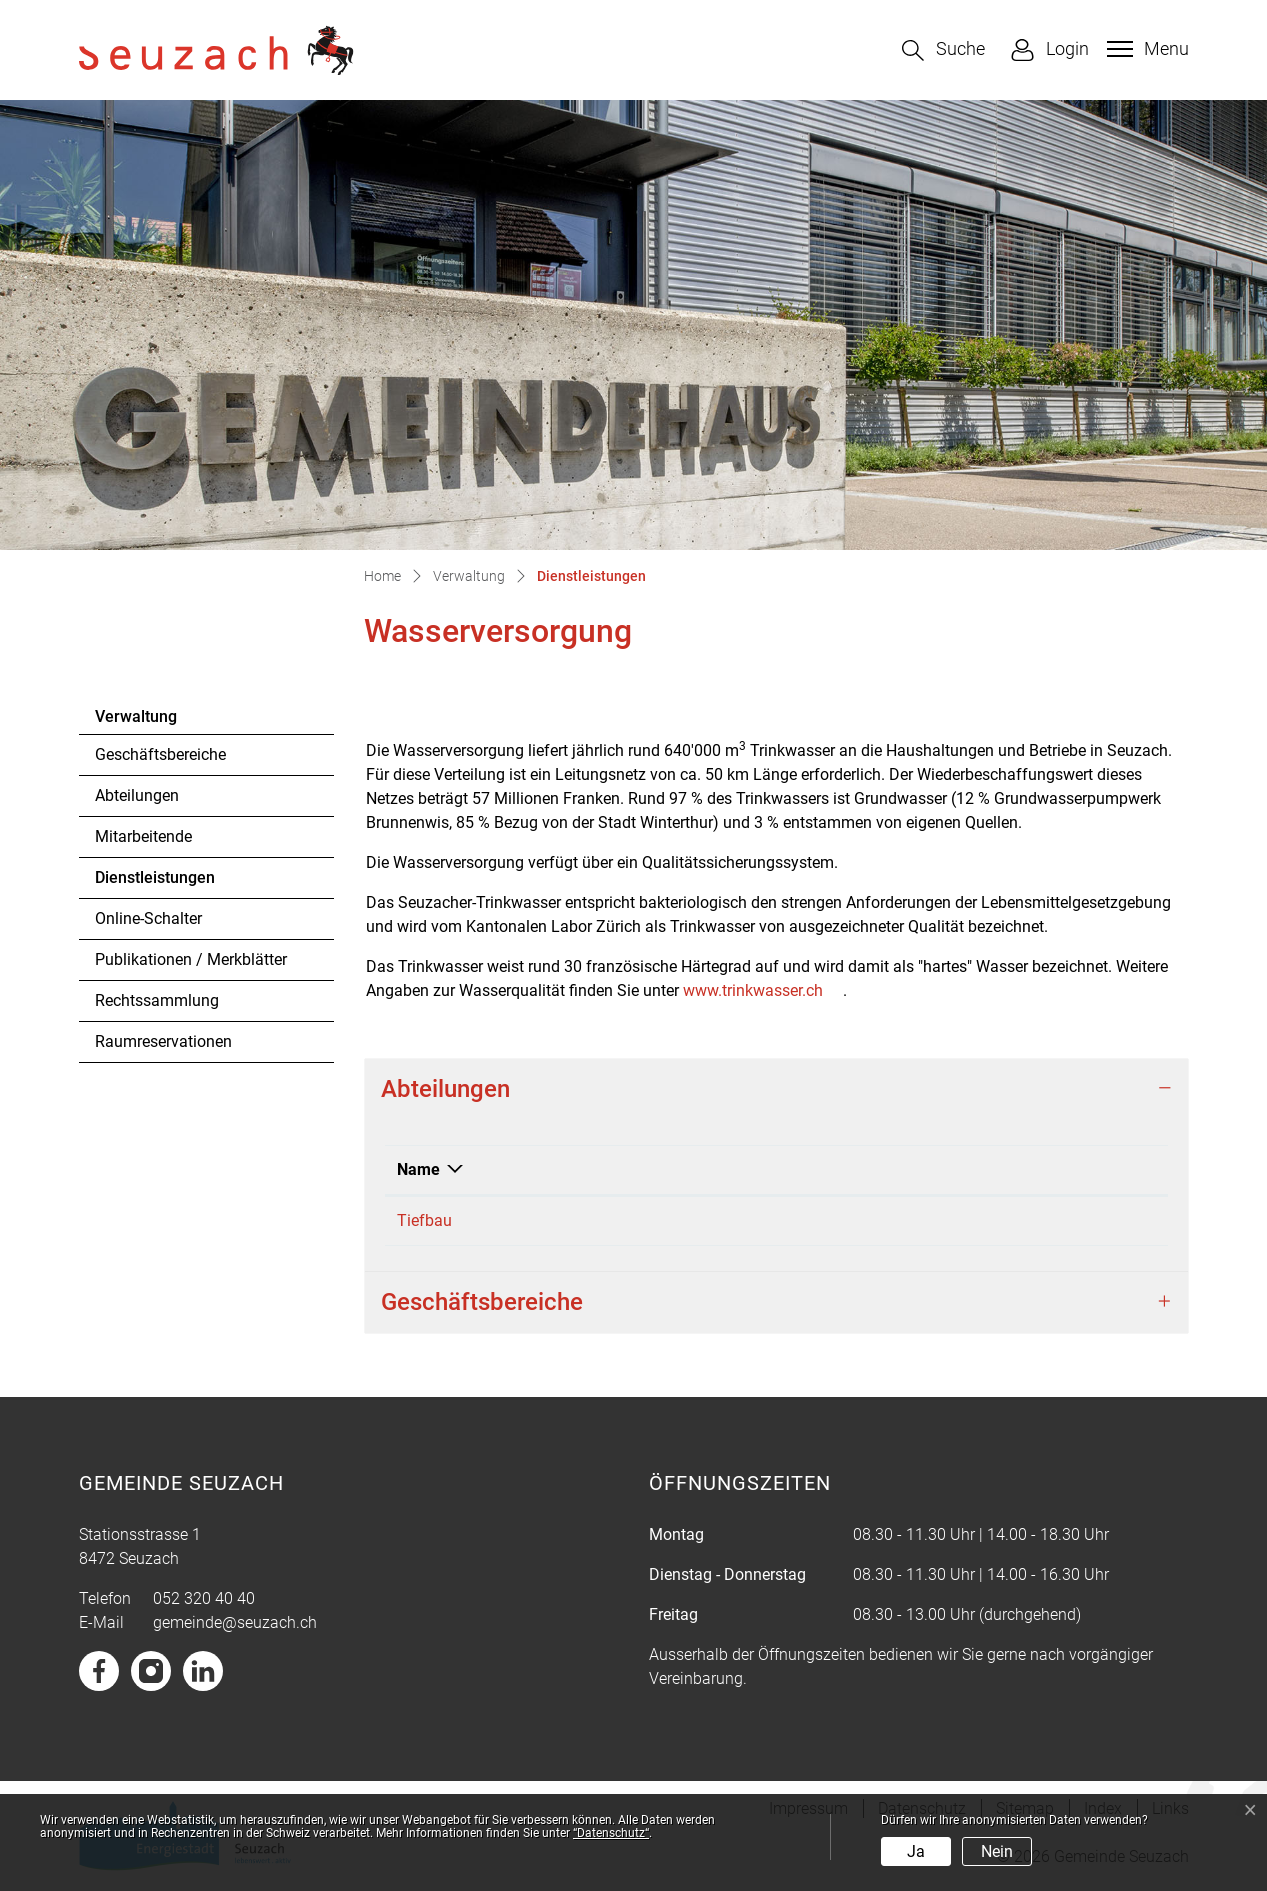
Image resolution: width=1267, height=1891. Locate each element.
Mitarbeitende (143, 836)
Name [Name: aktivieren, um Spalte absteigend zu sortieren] (418, 1169)
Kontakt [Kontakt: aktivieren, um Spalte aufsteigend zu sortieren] (860, 1169)
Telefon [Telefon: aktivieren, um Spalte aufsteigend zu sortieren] (599, 1169)
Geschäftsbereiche (160, 754)
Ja (916, 1851)
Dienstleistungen (154, 883)
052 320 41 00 (623, 1220)
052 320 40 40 (204, 1598)
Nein (997, 1851)
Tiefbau (424, 1220)
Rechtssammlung (157, 1000)
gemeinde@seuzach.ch (235, 1622)
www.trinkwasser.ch (763, 990)
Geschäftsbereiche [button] (482, 1302)
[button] (943, 50)
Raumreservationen (163, 1041)
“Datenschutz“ (611, 1833)
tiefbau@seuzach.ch (904, 1220)
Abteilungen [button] (445, 1089)
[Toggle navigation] (1145, 49)
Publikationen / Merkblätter (191, 959)
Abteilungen (137, 795)
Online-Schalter (148, 918)
